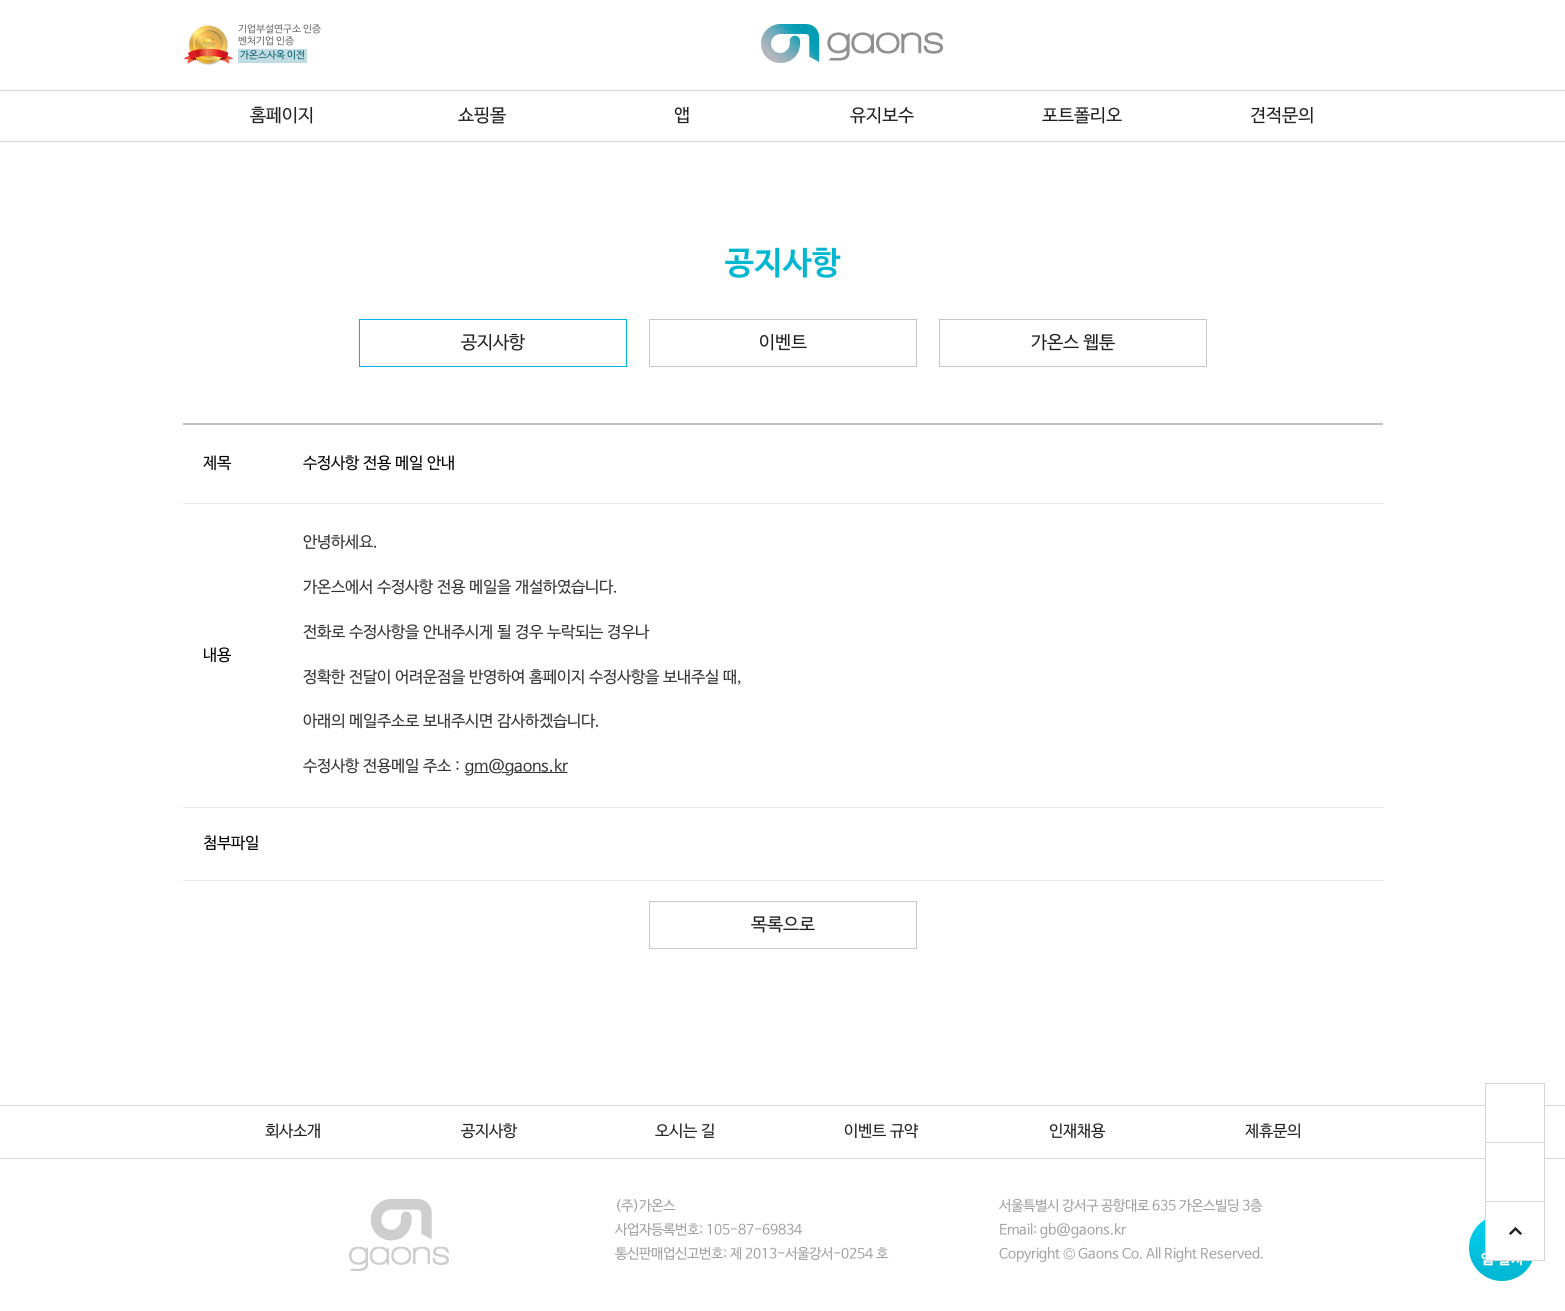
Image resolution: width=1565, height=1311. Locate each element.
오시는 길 (685, 1132)
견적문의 (1282, 116)
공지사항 (493, 343)
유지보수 (882, 116)
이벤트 (783, 343)
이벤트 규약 (881, 1132)
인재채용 (1077, 1132)
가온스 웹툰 (1073, 343)
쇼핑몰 (482, 116)
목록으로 (783, 925)
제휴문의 (1273, 1132)
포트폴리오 (1082, 116)
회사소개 (293, 1132)
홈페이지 (282, 116)
